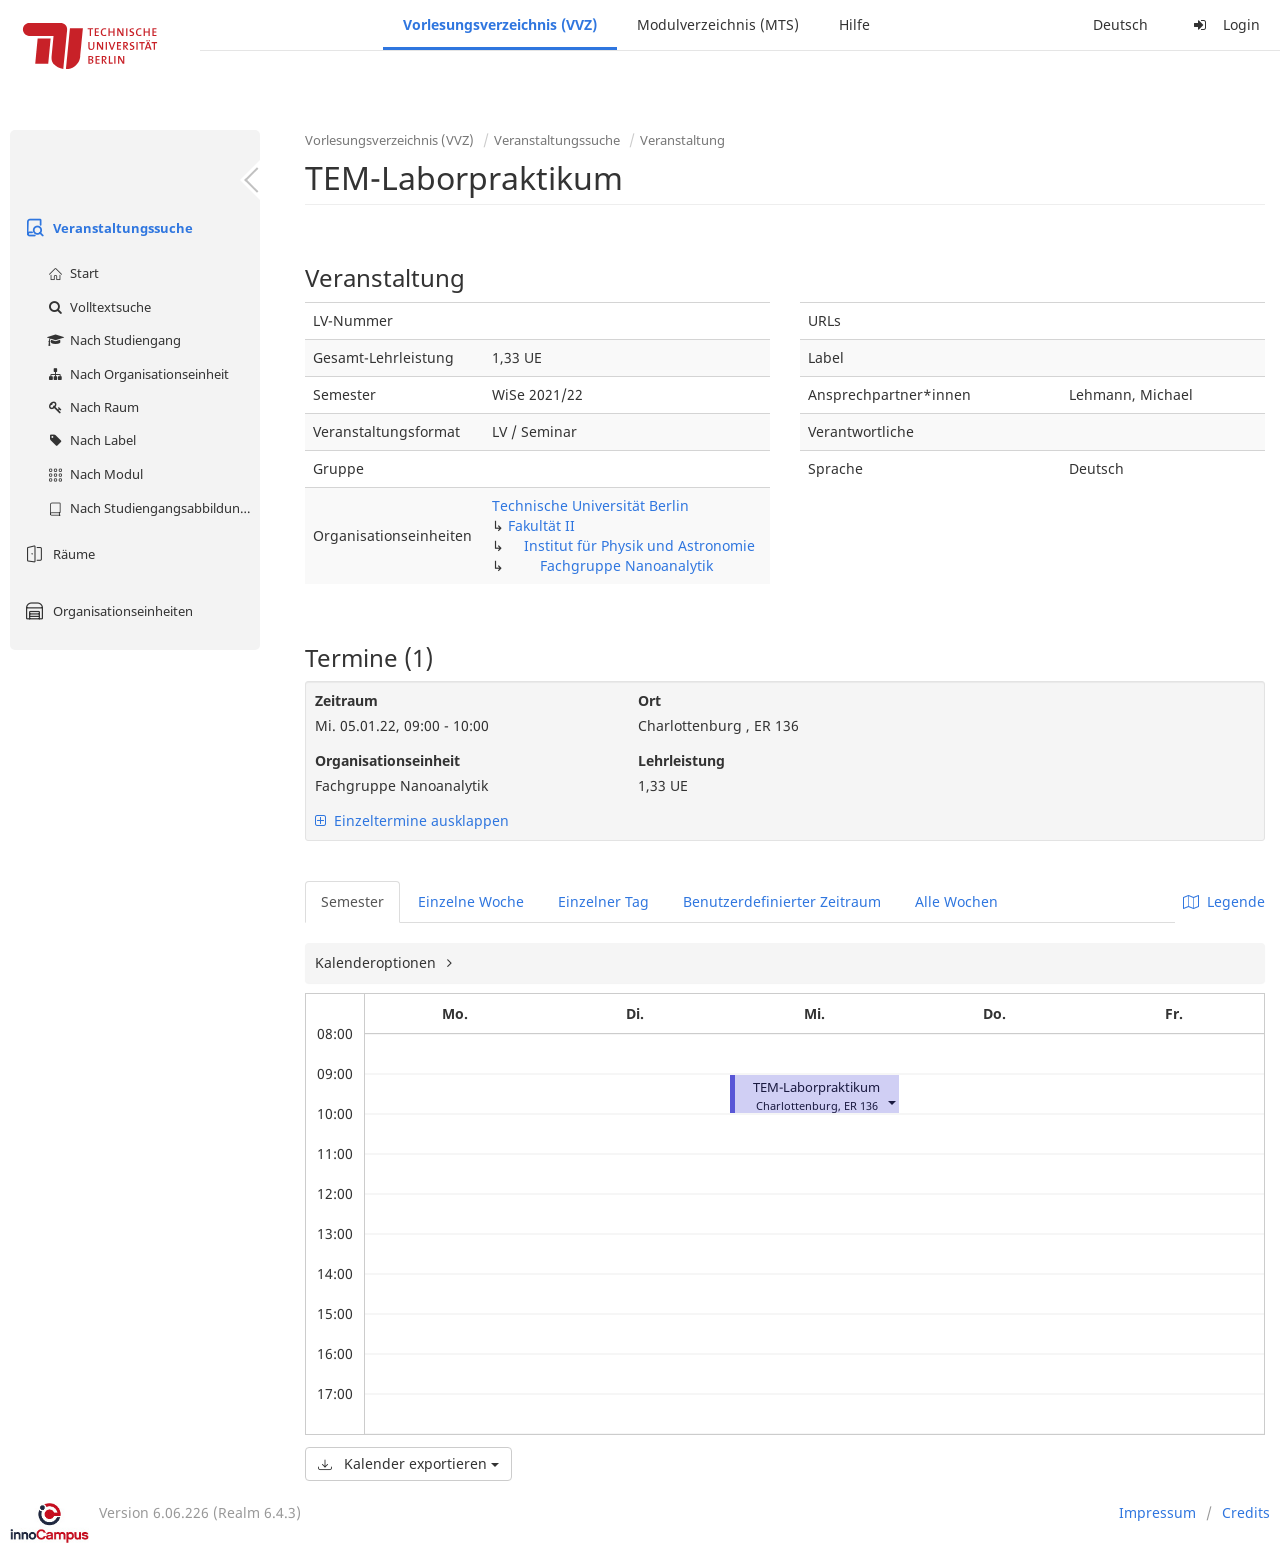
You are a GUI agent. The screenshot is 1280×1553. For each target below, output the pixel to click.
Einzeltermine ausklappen (412, 820)
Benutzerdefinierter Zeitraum (782, 901)
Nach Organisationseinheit (136, 374)
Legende (1224, 901)
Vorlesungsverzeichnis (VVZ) (500, 24)
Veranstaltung (682, 140)
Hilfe (854, 24)
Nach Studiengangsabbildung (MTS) (151, 508)
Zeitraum (346, 700)
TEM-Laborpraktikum (816, 1087)
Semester (352, 901)
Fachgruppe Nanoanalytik (626, 565)
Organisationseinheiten (106, 611)
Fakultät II (541, 525)
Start (71, 273)
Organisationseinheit (387, 760)
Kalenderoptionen (377, 962)
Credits (1246, 1512)
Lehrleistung (681, 760)
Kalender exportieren (408, 1463)
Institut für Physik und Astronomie (639, 545)
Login (1224, 24)
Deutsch (1120, 24)
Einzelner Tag (603, 901)
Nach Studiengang (112, 340)
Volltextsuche (97, 307)
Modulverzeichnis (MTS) (718, 24)
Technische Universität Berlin (590, 505)
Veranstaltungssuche (106, 228)
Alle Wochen (956, 901)
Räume (57, 554)
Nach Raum (91, 407)
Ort (649, 700)
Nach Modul (93, 474)
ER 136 (861, 1105)
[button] (891, 1101)
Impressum (1157, 1512)
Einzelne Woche (471, 901)
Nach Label (89, 440)
